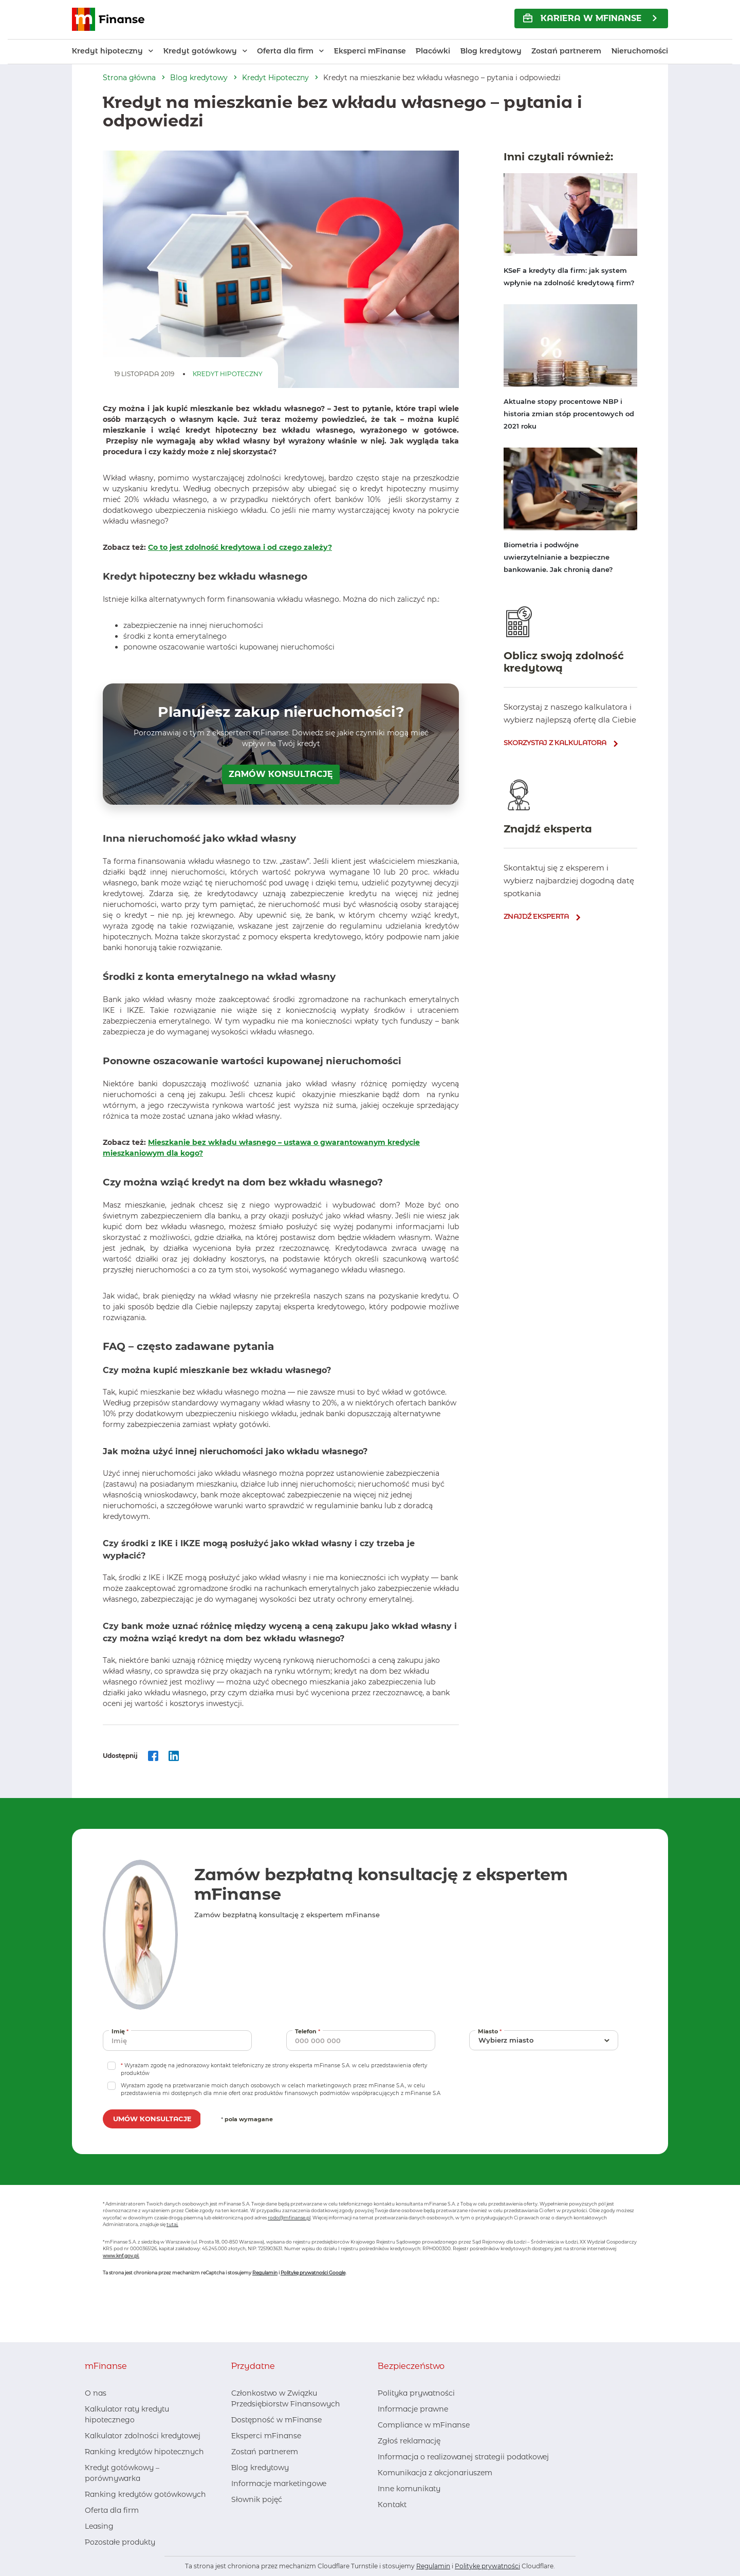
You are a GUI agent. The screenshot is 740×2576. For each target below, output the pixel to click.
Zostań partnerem (566, 50)
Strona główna (129, 77)
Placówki (433, 50)
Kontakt (392, 2504)
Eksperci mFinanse (370, 50)
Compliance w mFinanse (424, 2425)
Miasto (491, 2031)
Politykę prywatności (487, 2566)
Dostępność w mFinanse (276, 2419)
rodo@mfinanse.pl (289, 2217)
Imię (121, 2031)
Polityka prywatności (416, 2393)
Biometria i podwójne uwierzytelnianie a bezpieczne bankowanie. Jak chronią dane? (558, 557)
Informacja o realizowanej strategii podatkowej (463, 2456)
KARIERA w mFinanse (582, 18)
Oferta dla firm (285, 50)
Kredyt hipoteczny (107, 50)
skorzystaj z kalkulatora (555, 742)
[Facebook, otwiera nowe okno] (238, 2520)
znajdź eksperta (536, 916)
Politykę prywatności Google (313, 2272)
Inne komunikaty (409, 2488)
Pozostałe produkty (120, 2542)
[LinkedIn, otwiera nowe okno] (255, 2520)
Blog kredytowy (491, 50)
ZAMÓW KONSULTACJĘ (281, 774)
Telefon (309, 2031)
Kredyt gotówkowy (200, 50)
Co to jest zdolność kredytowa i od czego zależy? (240, 547)
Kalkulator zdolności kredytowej (142, 2435)
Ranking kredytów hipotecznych (144, 2451)
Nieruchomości (640, 50)
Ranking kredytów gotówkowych (145, 2494)
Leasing (99, 2526)
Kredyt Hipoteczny (275, 77)
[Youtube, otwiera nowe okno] (272, 2520)
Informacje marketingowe (278, 2483)
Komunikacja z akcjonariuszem (435, 2472)
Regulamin (265, 2272)
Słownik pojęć (256, 2499)
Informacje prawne (413, 2409)
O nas (95, 2393)
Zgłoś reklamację (409, 2440)
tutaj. (172, 2224)
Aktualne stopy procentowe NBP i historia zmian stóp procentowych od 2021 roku (569, 413)
